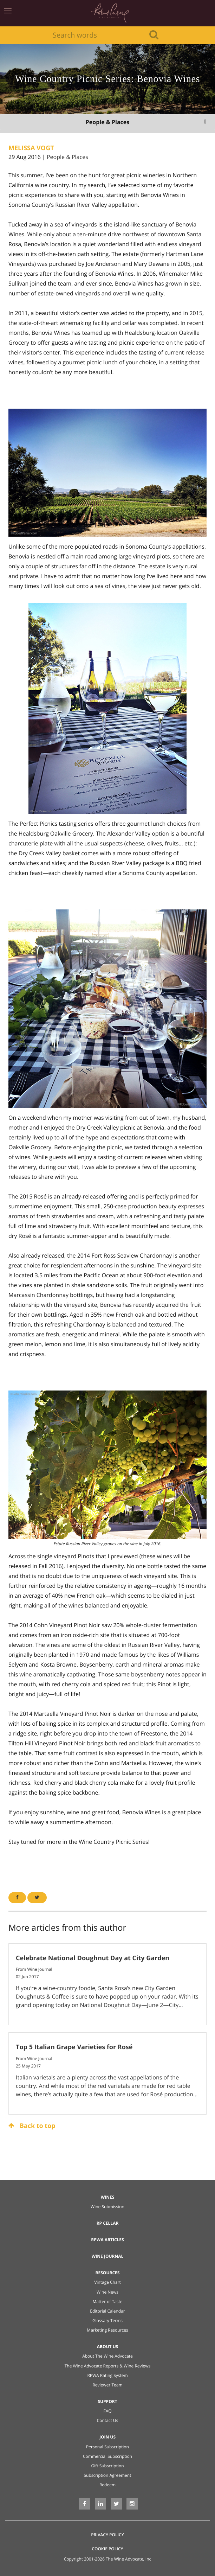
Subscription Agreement (107, 2475)
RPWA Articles (107, 2240)
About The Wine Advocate (107, 2356)
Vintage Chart (107, 2282)
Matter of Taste (107, 2302)
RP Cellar (108, 2223)
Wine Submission (107, 2207)
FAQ (107, 2411)
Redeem (107, 2485)
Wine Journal (108, 2256)
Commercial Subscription (107, 2456)
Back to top (32, 2126)
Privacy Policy (107, 2535)
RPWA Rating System (107, 2375)
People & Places (67, 157)
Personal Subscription (107, 2447)
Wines (108, 2197)
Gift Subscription (107, 2466)
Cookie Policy (107, 2549)
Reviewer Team (107, 2385)
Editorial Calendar (107, 2311)
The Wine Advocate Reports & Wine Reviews (108, 2366)
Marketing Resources (107, 2330)
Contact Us (107, 2420)
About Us (107, 2347)
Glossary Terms (107, 2320)
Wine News (107, 2292)
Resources (108, 2273)
